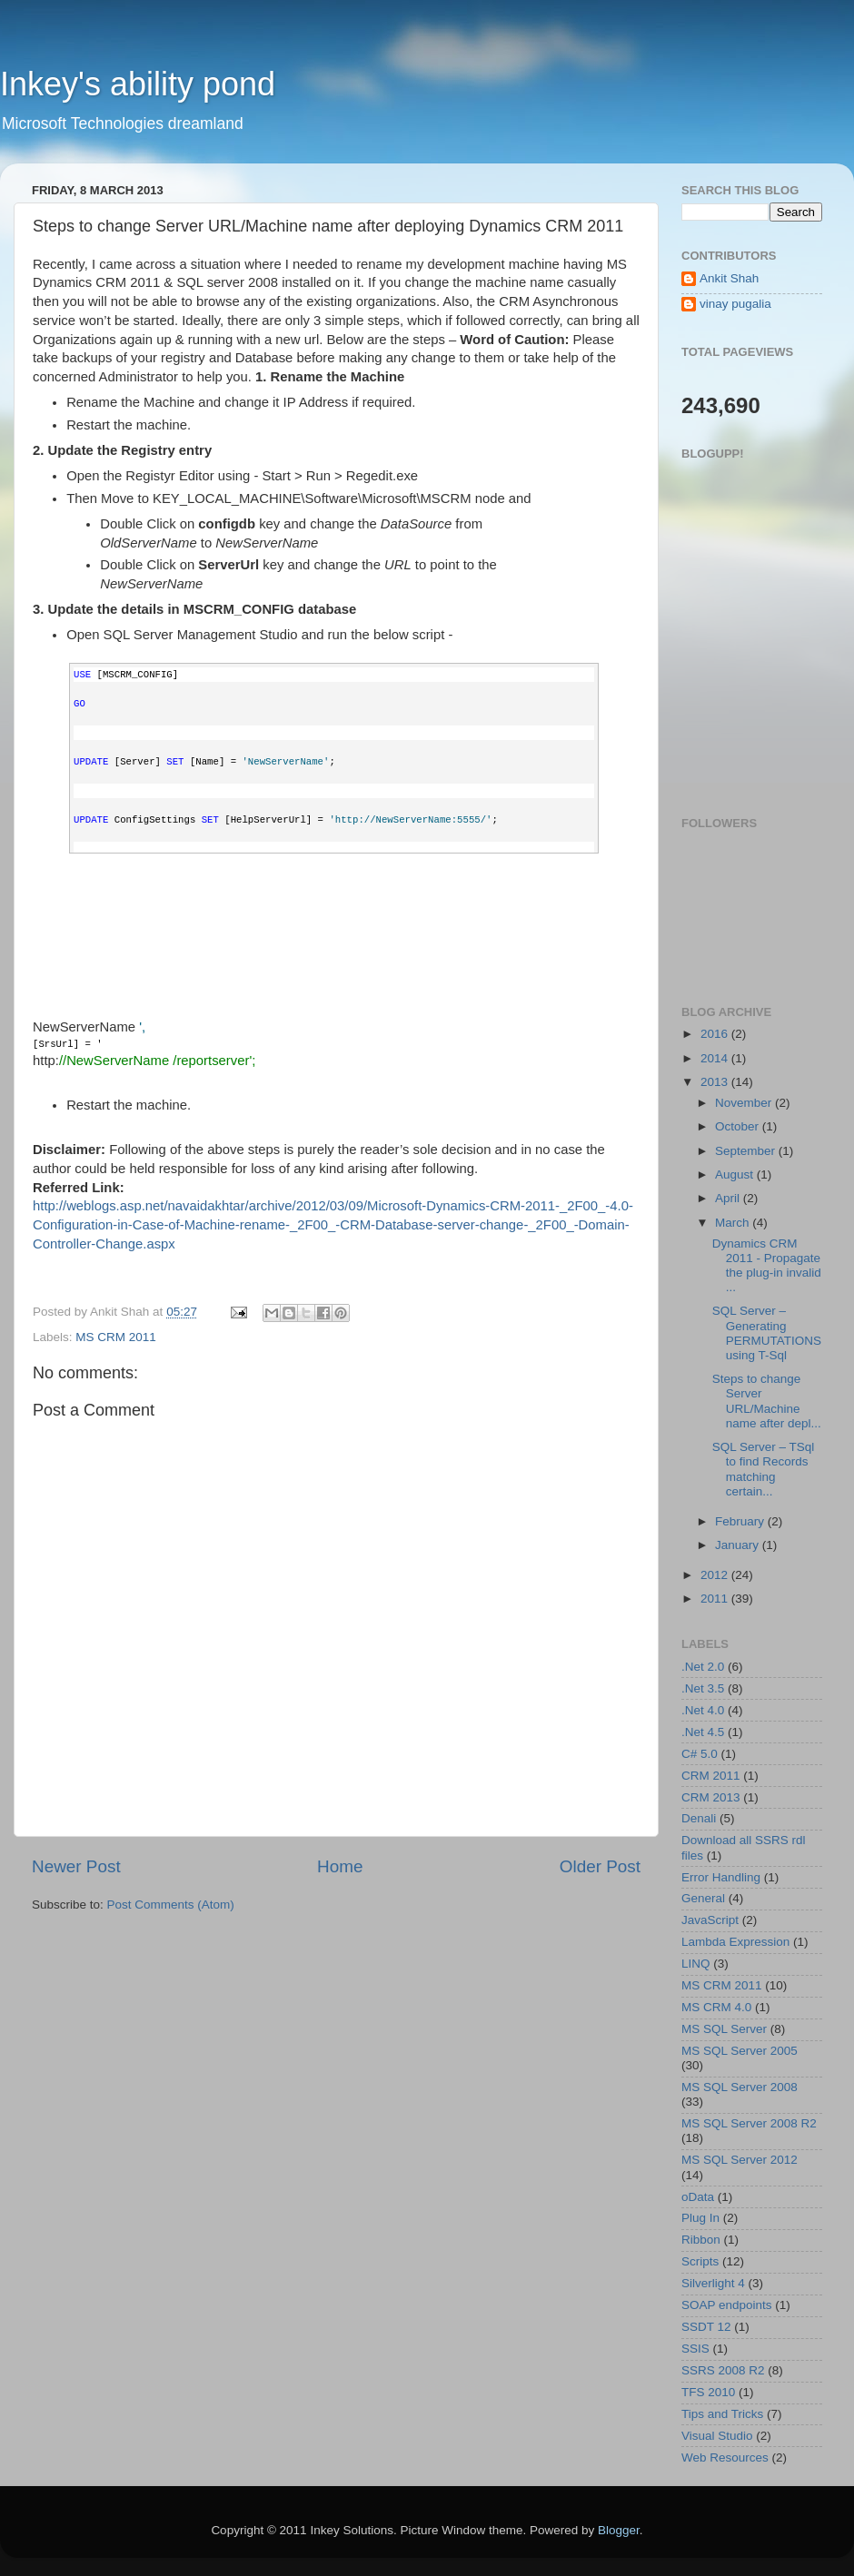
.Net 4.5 (702, 1732)
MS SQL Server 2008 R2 (749, 2123)
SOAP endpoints (726, 2305)
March (733, 1222)
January (738, 1545)
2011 (715, 1598)
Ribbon (700, 2239)
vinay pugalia (735, 304)
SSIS (695, 2348)
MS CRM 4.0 (716, 2007)
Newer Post (76, 1866)
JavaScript (710, 1920)
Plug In (700, 2218)
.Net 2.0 (702, 1666)
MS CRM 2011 (115, 1337)
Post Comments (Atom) (170, 1904)
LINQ (695, 1963)
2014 (715, 1058)
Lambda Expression (735, 1942)
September (747, 1151)
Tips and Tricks (722, 2414)
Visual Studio (717, 2436)
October (738, 1126)
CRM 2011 (710, 1775)
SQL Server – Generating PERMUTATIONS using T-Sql (766, 1333)
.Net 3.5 (702, 1688)
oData (697, 2197)
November (745, 1103)
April (729, 1198)
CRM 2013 (710, 1797)
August (736, 1174)
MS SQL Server (724, 2029)
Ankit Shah (729, 278)
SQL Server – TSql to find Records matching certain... (763, 1469)
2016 (715, 1034)
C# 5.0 (699, 1754)
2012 (715, 1575)
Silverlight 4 (713, 2283)
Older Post (600, 1866)
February (741, 1521)
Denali (698, 1818)
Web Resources (725, 2457)
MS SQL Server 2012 (739, 2159)
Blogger (619, 2530)
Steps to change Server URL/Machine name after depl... (766, 1401)
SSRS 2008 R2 (723, 2370)
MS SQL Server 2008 (739, 2087)
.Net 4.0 (702, 1710)
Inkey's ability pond (137, 84)
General (703, 1898)
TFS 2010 (708, 2392)
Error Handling (720, 1877)
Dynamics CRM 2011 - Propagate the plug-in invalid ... (766, 1266)
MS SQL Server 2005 (739, 2051)
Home (339, 1866)
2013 (715, 1082)
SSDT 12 (706, 2327)
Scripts (700, 2261)
